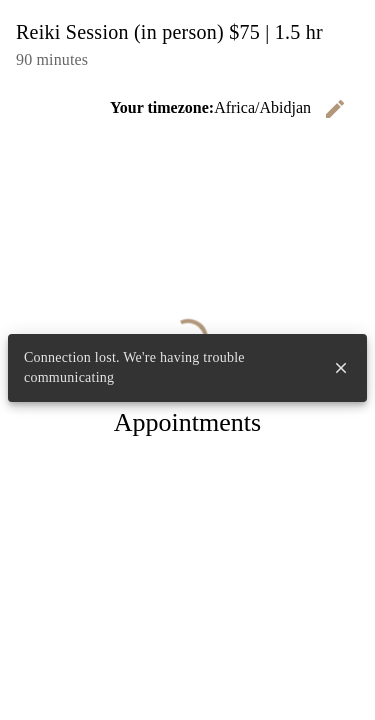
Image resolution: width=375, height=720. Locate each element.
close (341, 368)
